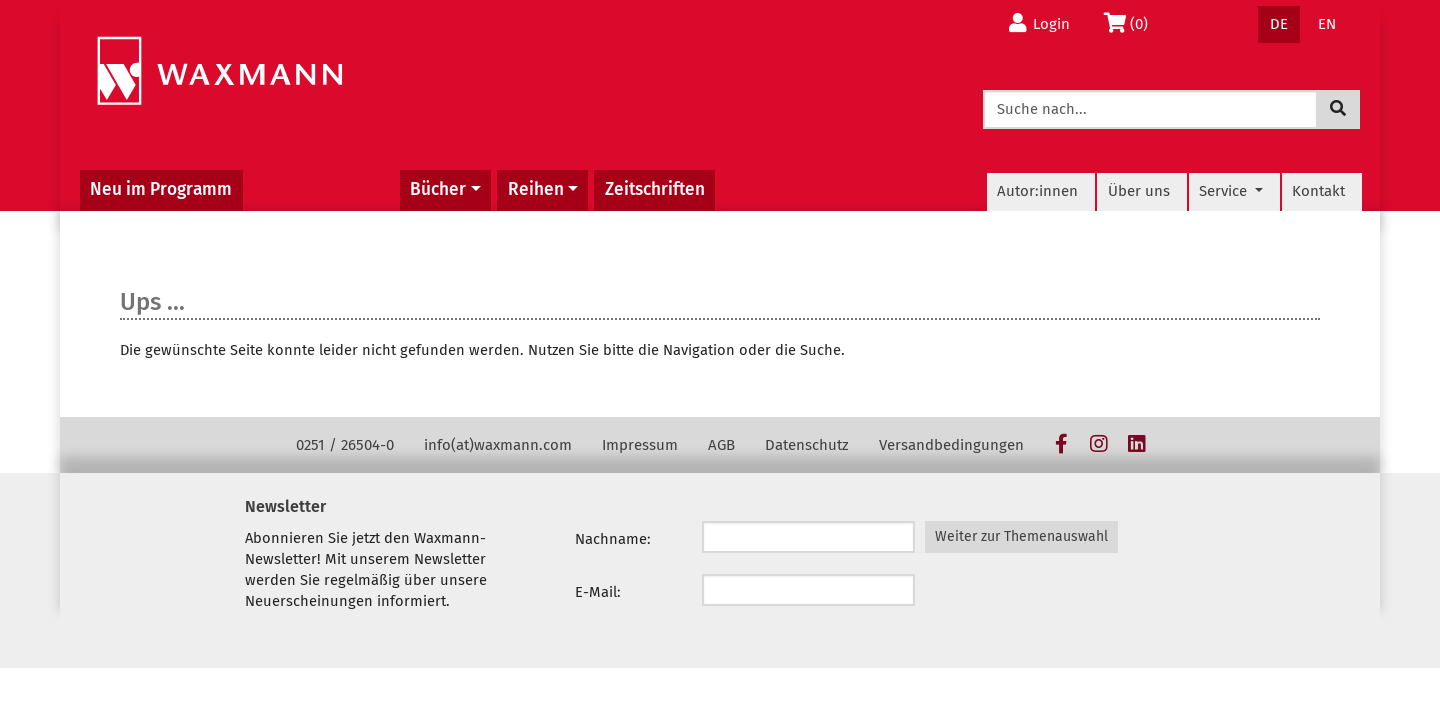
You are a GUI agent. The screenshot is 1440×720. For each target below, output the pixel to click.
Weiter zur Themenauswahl (1021, 536)
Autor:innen (1037, 191)
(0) (1130, 23)
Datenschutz (807, 445)
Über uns (1139, 191)
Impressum (640, 445)
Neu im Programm (161, 189)
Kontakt (1318, 191)
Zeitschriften (655, 189)
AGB (721, 445)
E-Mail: (598, 592)
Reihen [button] (536, 189)
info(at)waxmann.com (498, 445)
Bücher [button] (438, 189)
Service (1225, 191)
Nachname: (613, 539)
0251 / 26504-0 (345, 445)
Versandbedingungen (951, 445)
